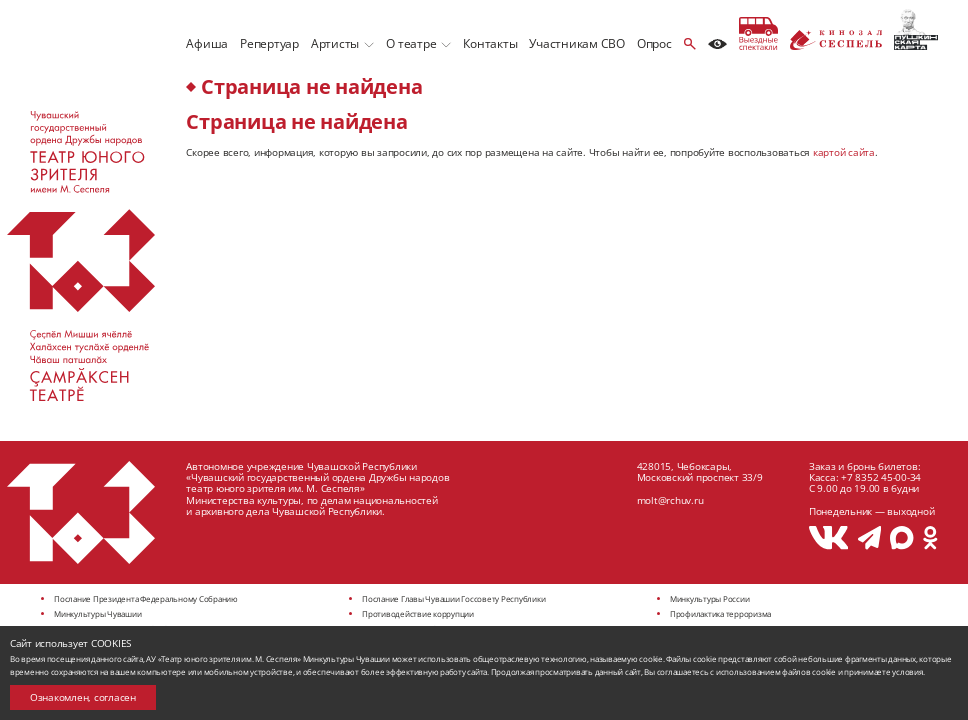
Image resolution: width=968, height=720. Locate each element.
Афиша (207, 43)
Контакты (490, 43)
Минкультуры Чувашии (97, 613)
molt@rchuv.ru (670, 500)
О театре (411, 43)
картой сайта (844, 152)
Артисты (335, 43)
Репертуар (269, 43)
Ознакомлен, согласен (83, 697)
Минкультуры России (710, 598)
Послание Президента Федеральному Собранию (146, 598)
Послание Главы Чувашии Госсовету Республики (453, 598)
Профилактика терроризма (720, 613)
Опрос (654, 43)
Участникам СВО (577, 43)
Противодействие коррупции (418, 613)
